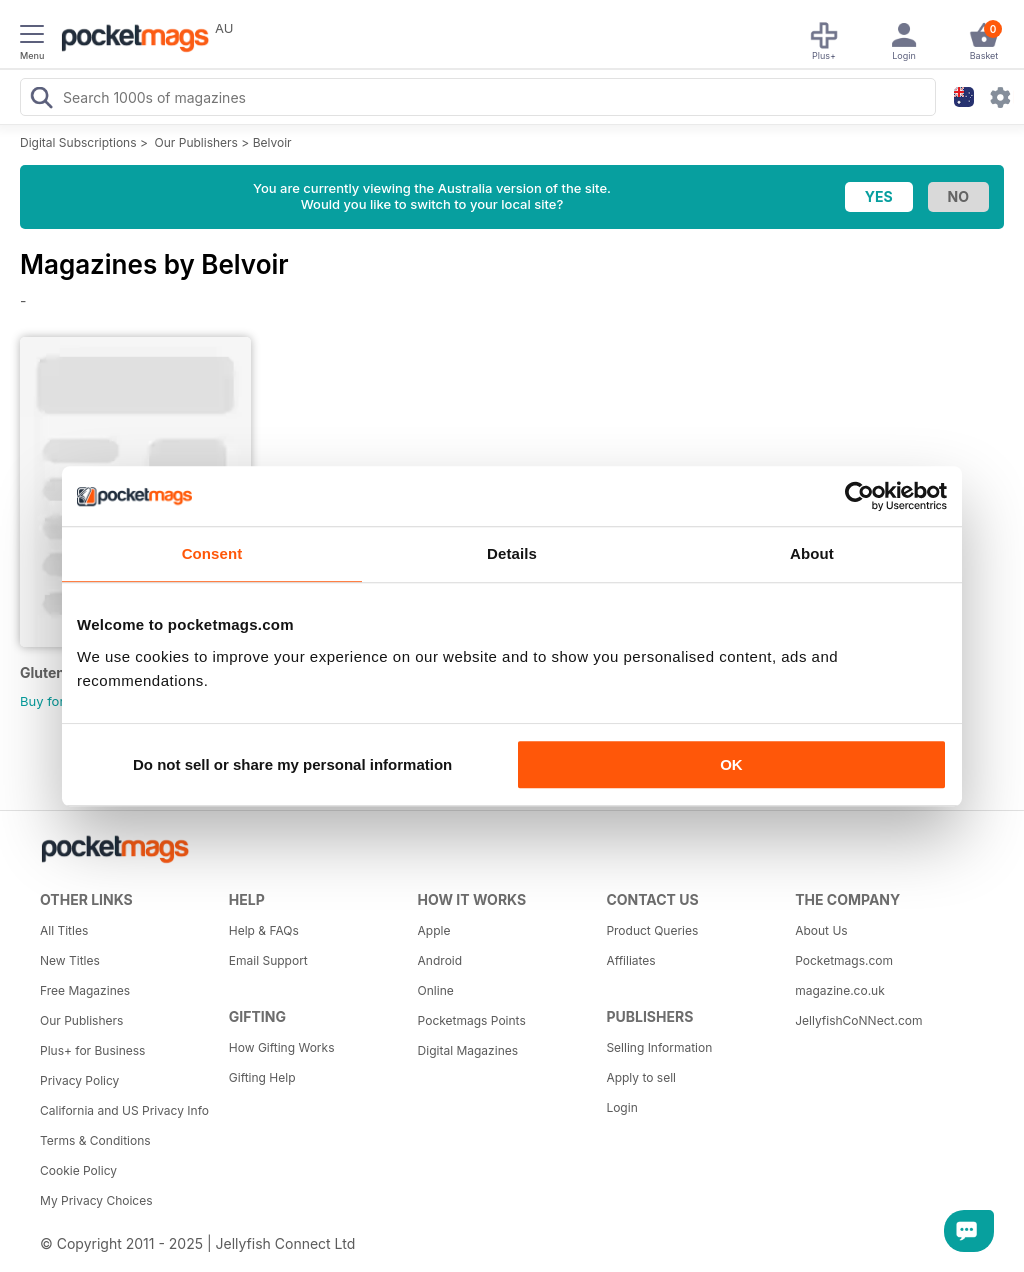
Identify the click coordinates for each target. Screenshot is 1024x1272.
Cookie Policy (78, 1170)
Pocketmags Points (472, 1020)
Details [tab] (512, 553)
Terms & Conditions (95, 1140)
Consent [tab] (212, 553)
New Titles (70, 960)
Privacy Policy (79, 1080)
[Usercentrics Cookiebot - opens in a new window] (859, 496)
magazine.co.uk (840, 990)
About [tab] (812, 553)
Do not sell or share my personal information (292, 764)
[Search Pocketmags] (41, 100)
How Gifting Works (282, 1047)
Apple (434, 930)
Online (436, 990)
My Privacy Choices (96, 1200)
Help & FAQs (264, 930)
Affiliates (630, 960)
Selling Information (659, 1047)
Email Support (268, 960)
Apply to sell (641, 1077)
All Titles (64, 930)
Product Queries (652, 930)
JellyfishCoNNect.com (858, 1020)
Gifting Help (262, 1077)
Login (621, 1107)
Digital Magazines (468, 1050)
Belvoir (272, 142)
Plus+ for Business (92, 1050)
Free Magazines (85, 990)
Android (440, 960)
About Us (821, 930)
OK (731, 764)
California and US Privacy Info (124, 1110)
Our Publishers (196, 142)
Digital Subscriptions (78, 142)
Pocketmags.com (844, 960)
